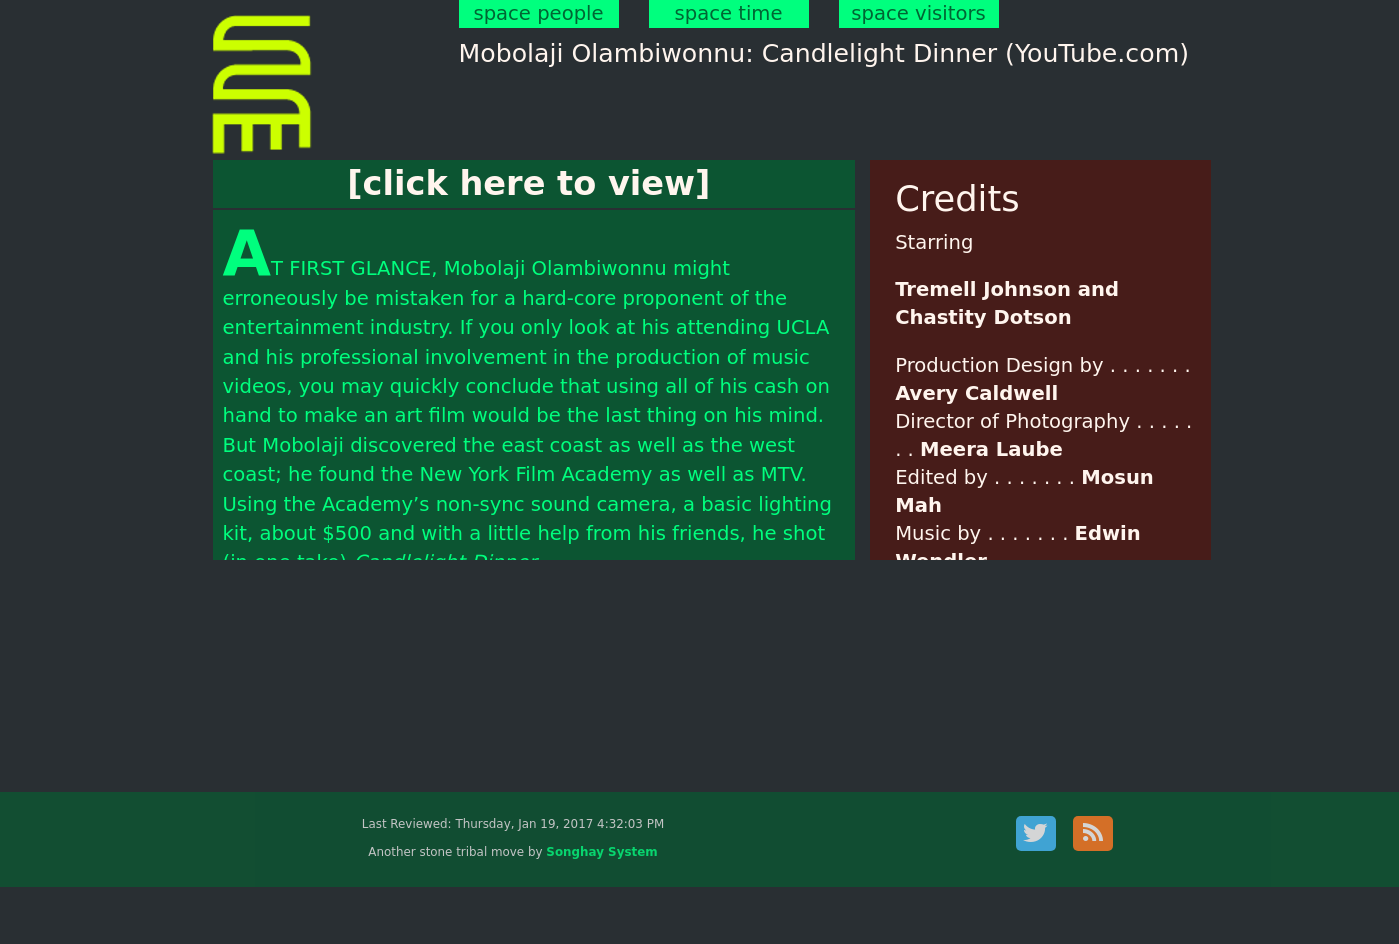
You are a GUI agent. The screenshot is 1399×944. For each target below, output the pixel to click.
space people (538, 13)
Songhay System (601, 852)
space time (729, 13)
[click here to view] (528, 183)
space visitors (918, 13)
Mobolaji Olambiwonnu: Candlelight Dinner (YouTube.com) (824, 53)
